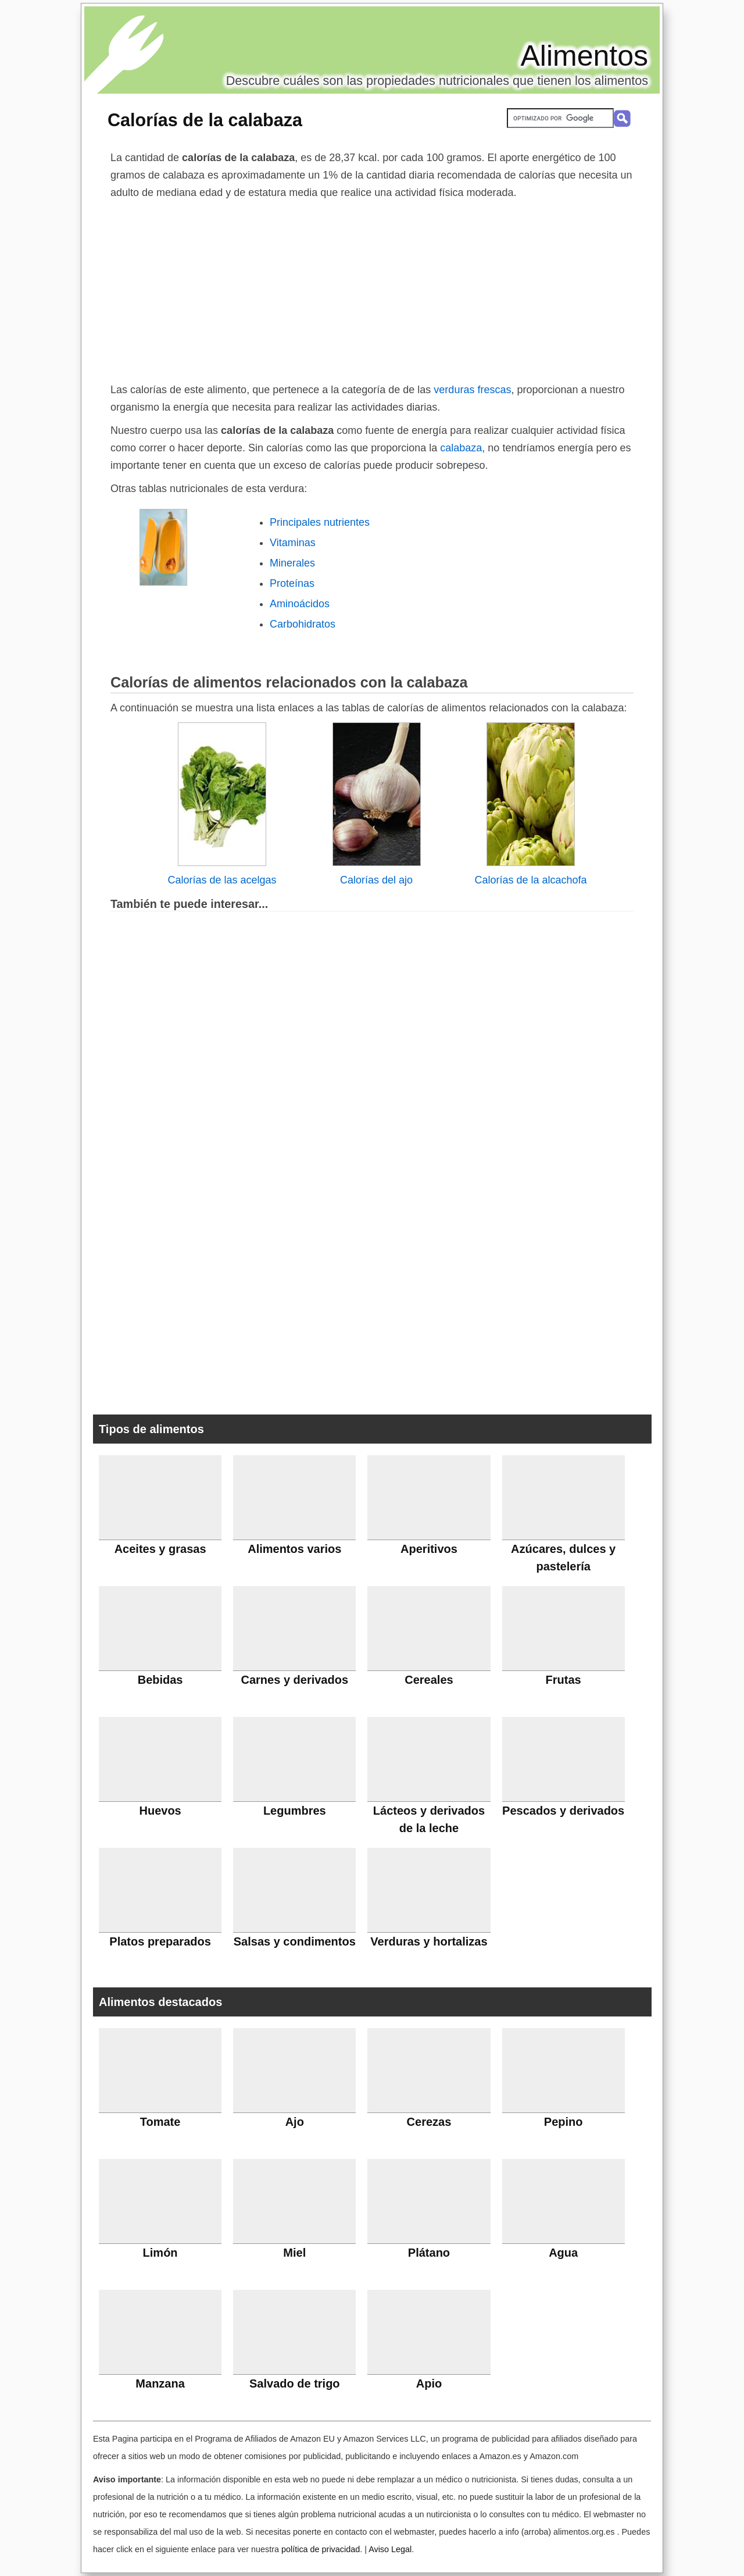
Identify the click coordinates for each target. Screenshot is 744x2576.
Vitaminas (293, 542)
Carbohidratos (302, 624)
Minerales (292, 563)
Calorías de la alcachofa (530, 880)
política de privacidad (320, 2549)
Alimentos (584, 56)
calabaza (459, 448)
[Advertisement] (372, 288)
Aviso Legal (390, 2549)
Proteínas (292, 583)
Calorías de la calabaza (205, 120)
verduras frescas (472, 390)
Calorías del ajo (376, 880)
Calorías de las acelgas (221, 880)
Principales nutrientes (320, 522)
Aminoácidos (300, 604)
